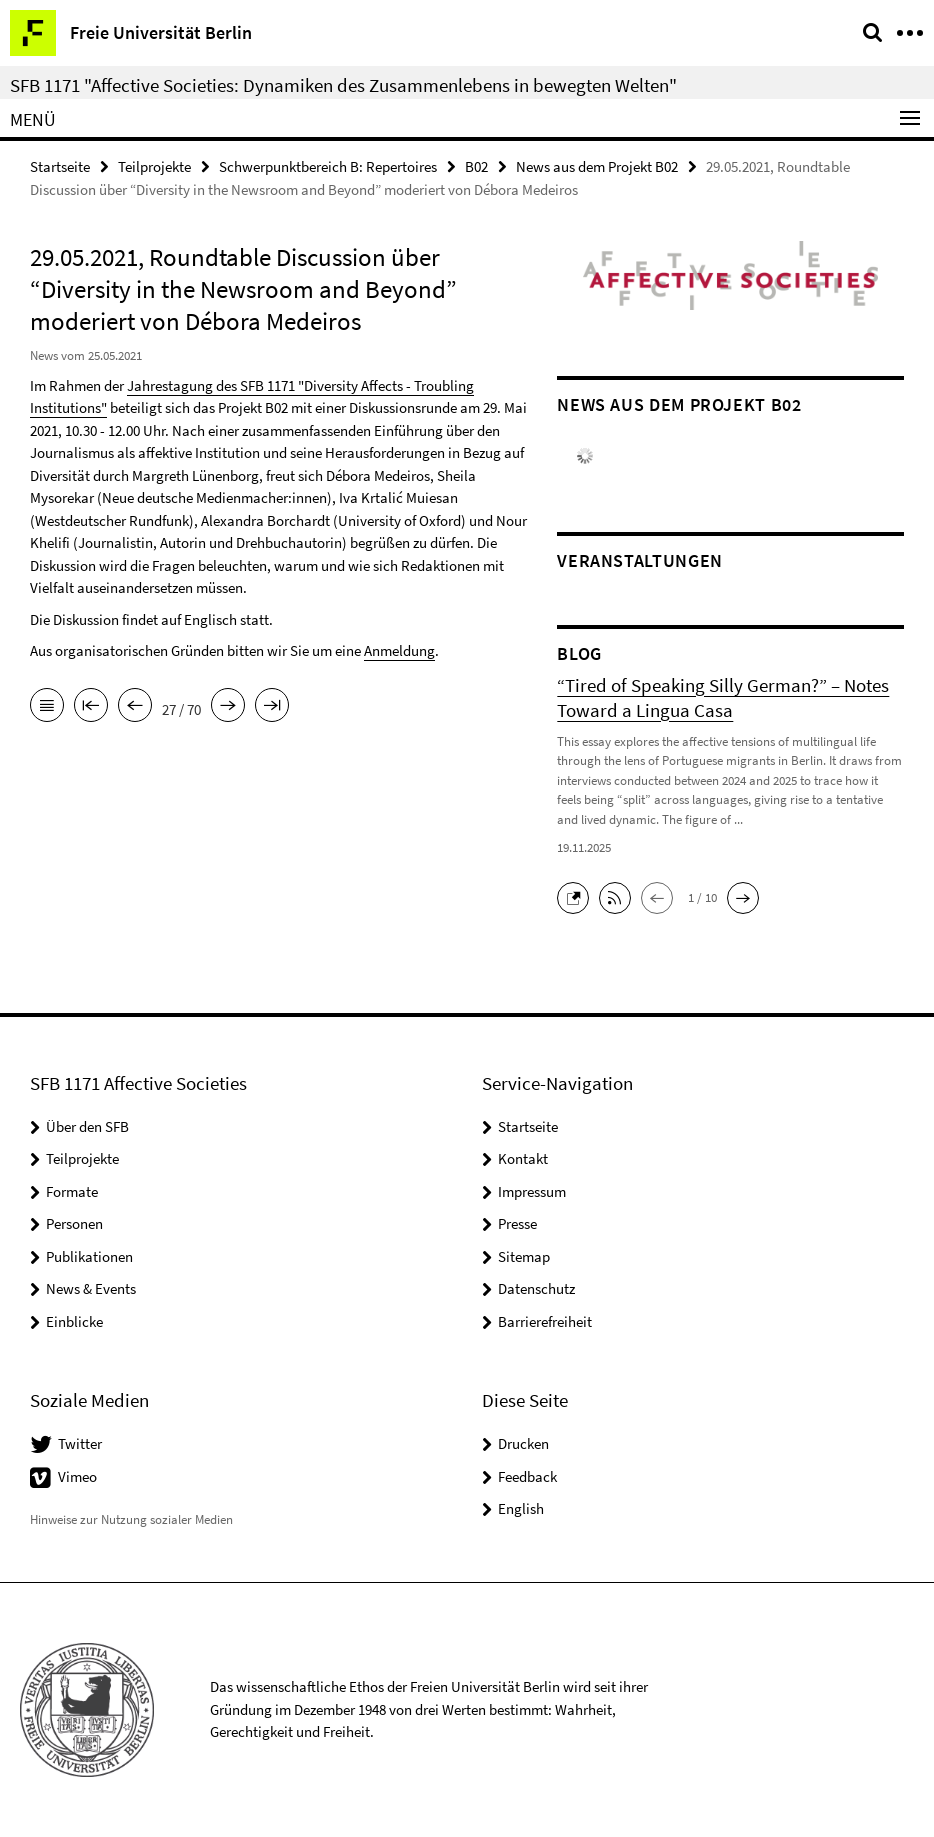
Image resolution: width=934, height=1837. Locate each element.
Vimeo (77, 1476)
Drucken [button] (523, 1443)
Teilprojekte (154, 166)
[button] (578, 895)
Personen (74, 1223)
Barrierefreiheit (545, 1321)
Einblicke (74, 1321)
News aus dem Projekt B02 (597, 166)
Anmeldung (399, 650)
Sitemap (524, 1256)
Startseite (60, 166)
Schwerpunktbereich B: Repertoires (328, 166)
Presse (517, 1223)
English (521, 1508)
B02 (476, 166)
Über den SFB (87, 1126)
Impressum (532, 1191)
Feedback (527, 1476)
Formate (72, 1191)
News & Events (91, 1288)
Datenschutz (536, 1288)
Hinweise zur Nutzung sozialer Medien (131, 1519)
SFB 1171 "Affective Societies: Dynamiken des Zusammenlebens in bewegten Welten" (343, 85)
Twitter (80, 1443)
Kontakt (523, 1158)
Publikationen (89, 1256)
